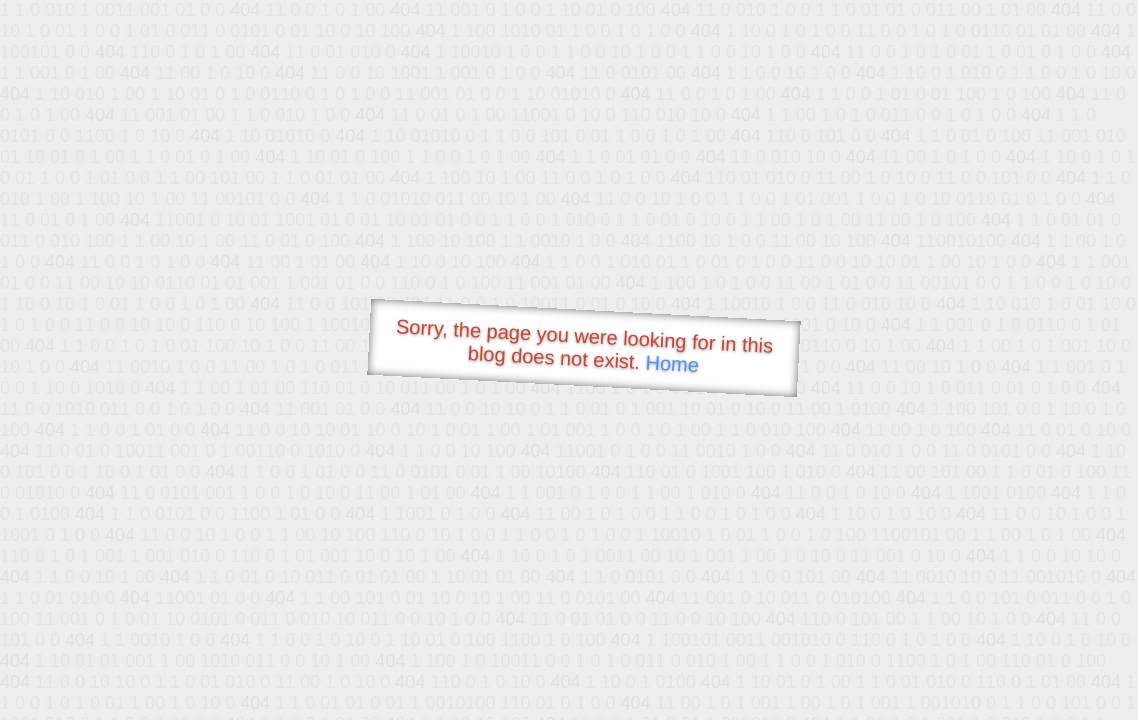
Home (672, 363)
